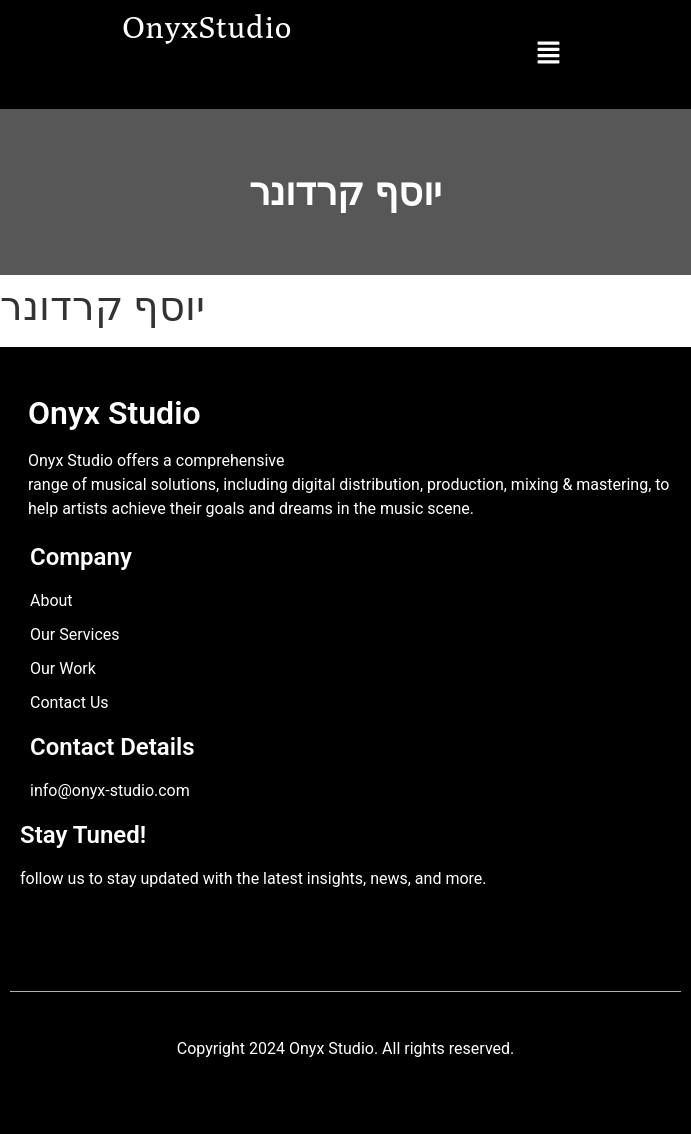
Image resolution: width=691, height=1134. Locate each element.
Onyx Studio (114, 413)
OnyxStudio (208, 26)
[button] (548, 54)
